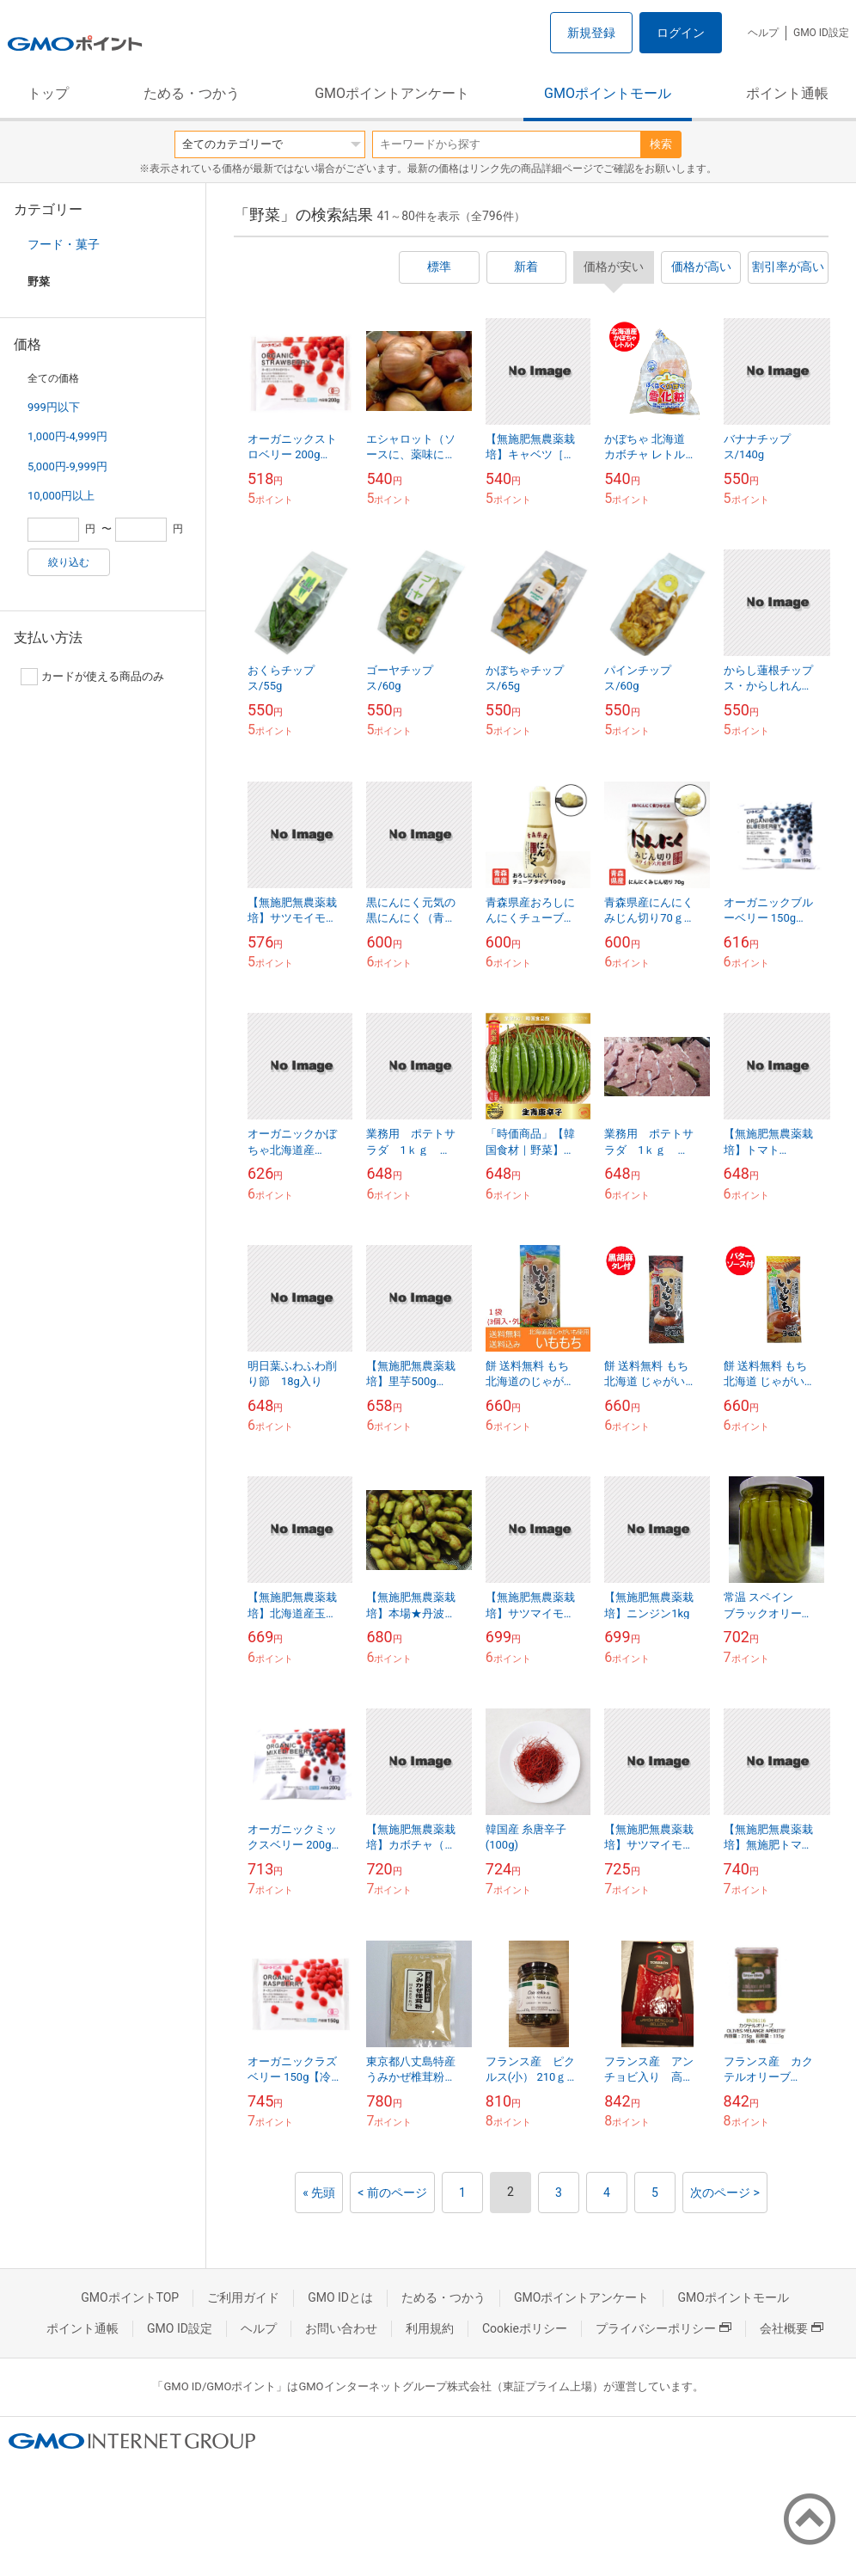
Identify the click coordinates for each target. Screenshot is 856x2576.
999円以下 (54, 407)
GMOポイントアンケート (392, 93)
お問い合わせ (341, 2328)
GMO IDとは (340, 2297)
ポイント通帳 (787, 93)
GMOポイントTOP (130, 2297)
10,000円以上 (61, 495)
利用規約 (430, 2328)
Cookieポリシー (524, 2328)
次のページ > (725, 2192)
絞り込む (68, 562)
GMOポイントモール (607, 93)
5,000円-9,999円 (67, 466)
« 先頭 (319, 2192)
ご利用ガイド (243, 2297)
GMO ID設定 (821, 33)
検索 (661, 144)
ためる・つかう (192, 93)
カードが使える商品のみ (92, 676)
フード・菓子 (64, 244)
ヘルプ (763, 33)
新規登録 (591, 33)
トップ (48, 93)
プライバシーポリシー (663, 2328)
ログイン (681, 33)
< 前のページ (392, 2192)
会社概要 (791, 2328)
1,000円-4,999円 (67, 436)
